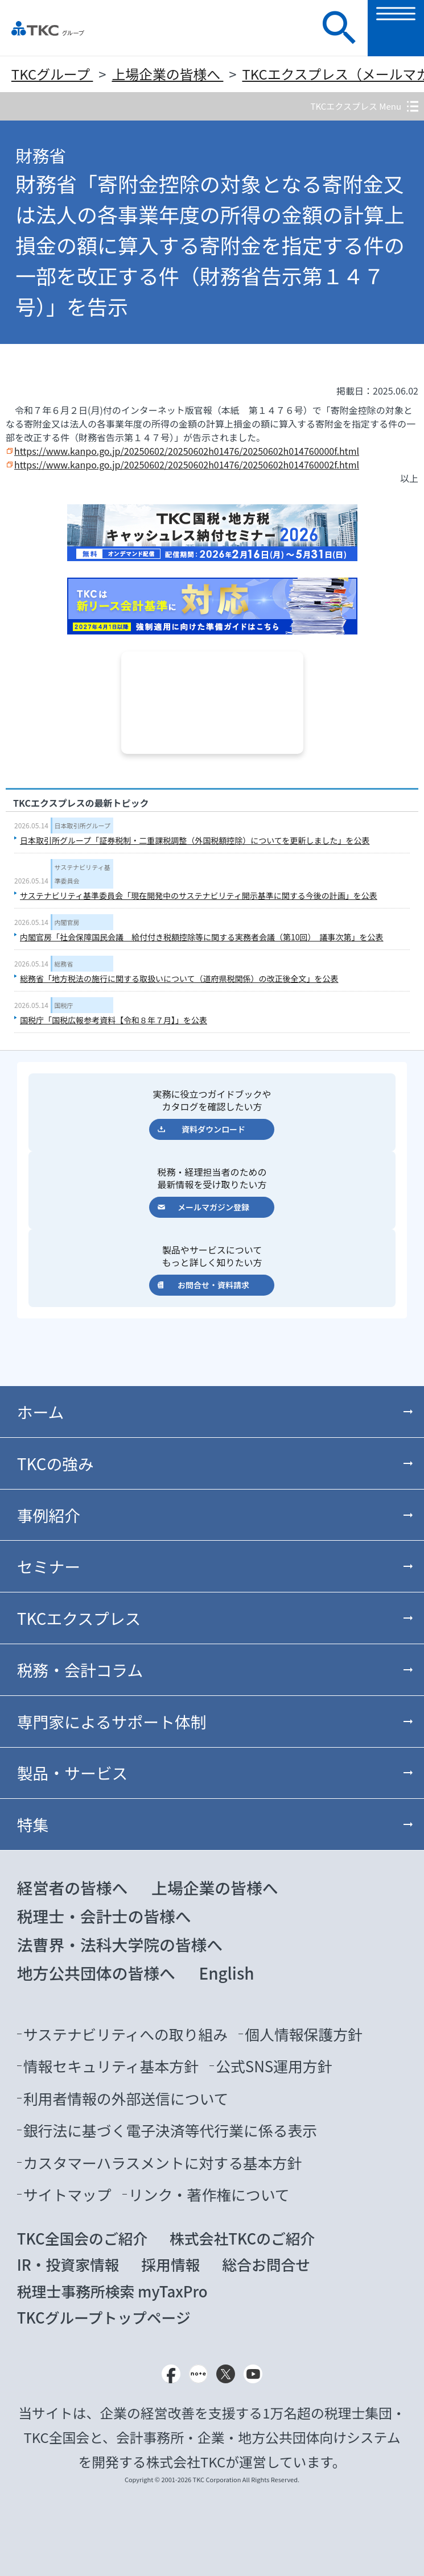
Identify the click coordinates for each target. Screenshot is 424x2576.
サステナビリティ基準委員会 (82, 873)
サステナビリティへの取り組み (125, 2033)
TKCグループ (52, 74)
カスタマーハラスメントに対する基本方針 (162, 2162)
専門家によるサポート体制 (112, 1721)
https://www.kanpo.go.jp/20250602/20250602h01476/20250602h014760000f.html (186, 451)
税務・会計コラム (80, 1669)
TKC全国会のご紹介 (82, 2238)
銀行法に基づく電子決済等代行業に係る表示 (170, 2130)
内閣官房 (67, 922)
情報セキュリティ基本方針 (111, 2065)
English (226, 1972)
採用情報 (170, 2264)
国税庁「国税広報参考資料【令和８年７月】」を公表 (113, 1020)
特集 (33, 1824)
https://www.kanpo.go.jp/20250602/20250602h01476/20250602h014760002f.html (186, 464)
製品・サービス (72, 1772)
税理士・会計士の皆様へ (104, 1916)
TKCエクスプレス (79, 1618)
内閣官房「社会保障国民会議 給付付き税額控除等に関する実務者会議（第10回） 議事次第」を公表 (202, 937)
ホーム (40, 1411)
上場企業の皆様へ (167, 74)
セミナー (48, 1566)
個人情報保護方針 (304, 2033)
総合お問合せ (266, 2264)
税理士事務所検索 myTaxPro (112, 2290)
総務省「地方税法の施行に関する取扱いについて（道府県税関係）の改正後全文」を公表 (179, 978)
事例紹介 (48, 1515)
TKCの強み (55, 1463)
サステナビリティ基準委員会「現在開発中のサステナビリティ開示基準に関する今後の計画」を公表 (198, 895)
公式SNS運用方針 (274, 2065)
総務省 (64, 963)
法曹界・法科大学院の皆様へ (120, 1944)
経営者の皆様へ (72, 1887)
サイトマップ (67, 2194)
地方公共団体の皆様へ (96, 1972)
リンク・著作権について (209, 2194)
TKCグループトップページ (104, 2317)
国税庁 (64, 1005)
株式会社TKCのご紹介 (242, 2238)
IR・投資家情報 (68, 2264)
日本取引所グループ (82, 825)
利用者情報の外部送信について (126, 2098)
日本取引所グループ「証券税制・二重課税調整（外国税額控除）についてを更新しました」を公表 (194, 840)
